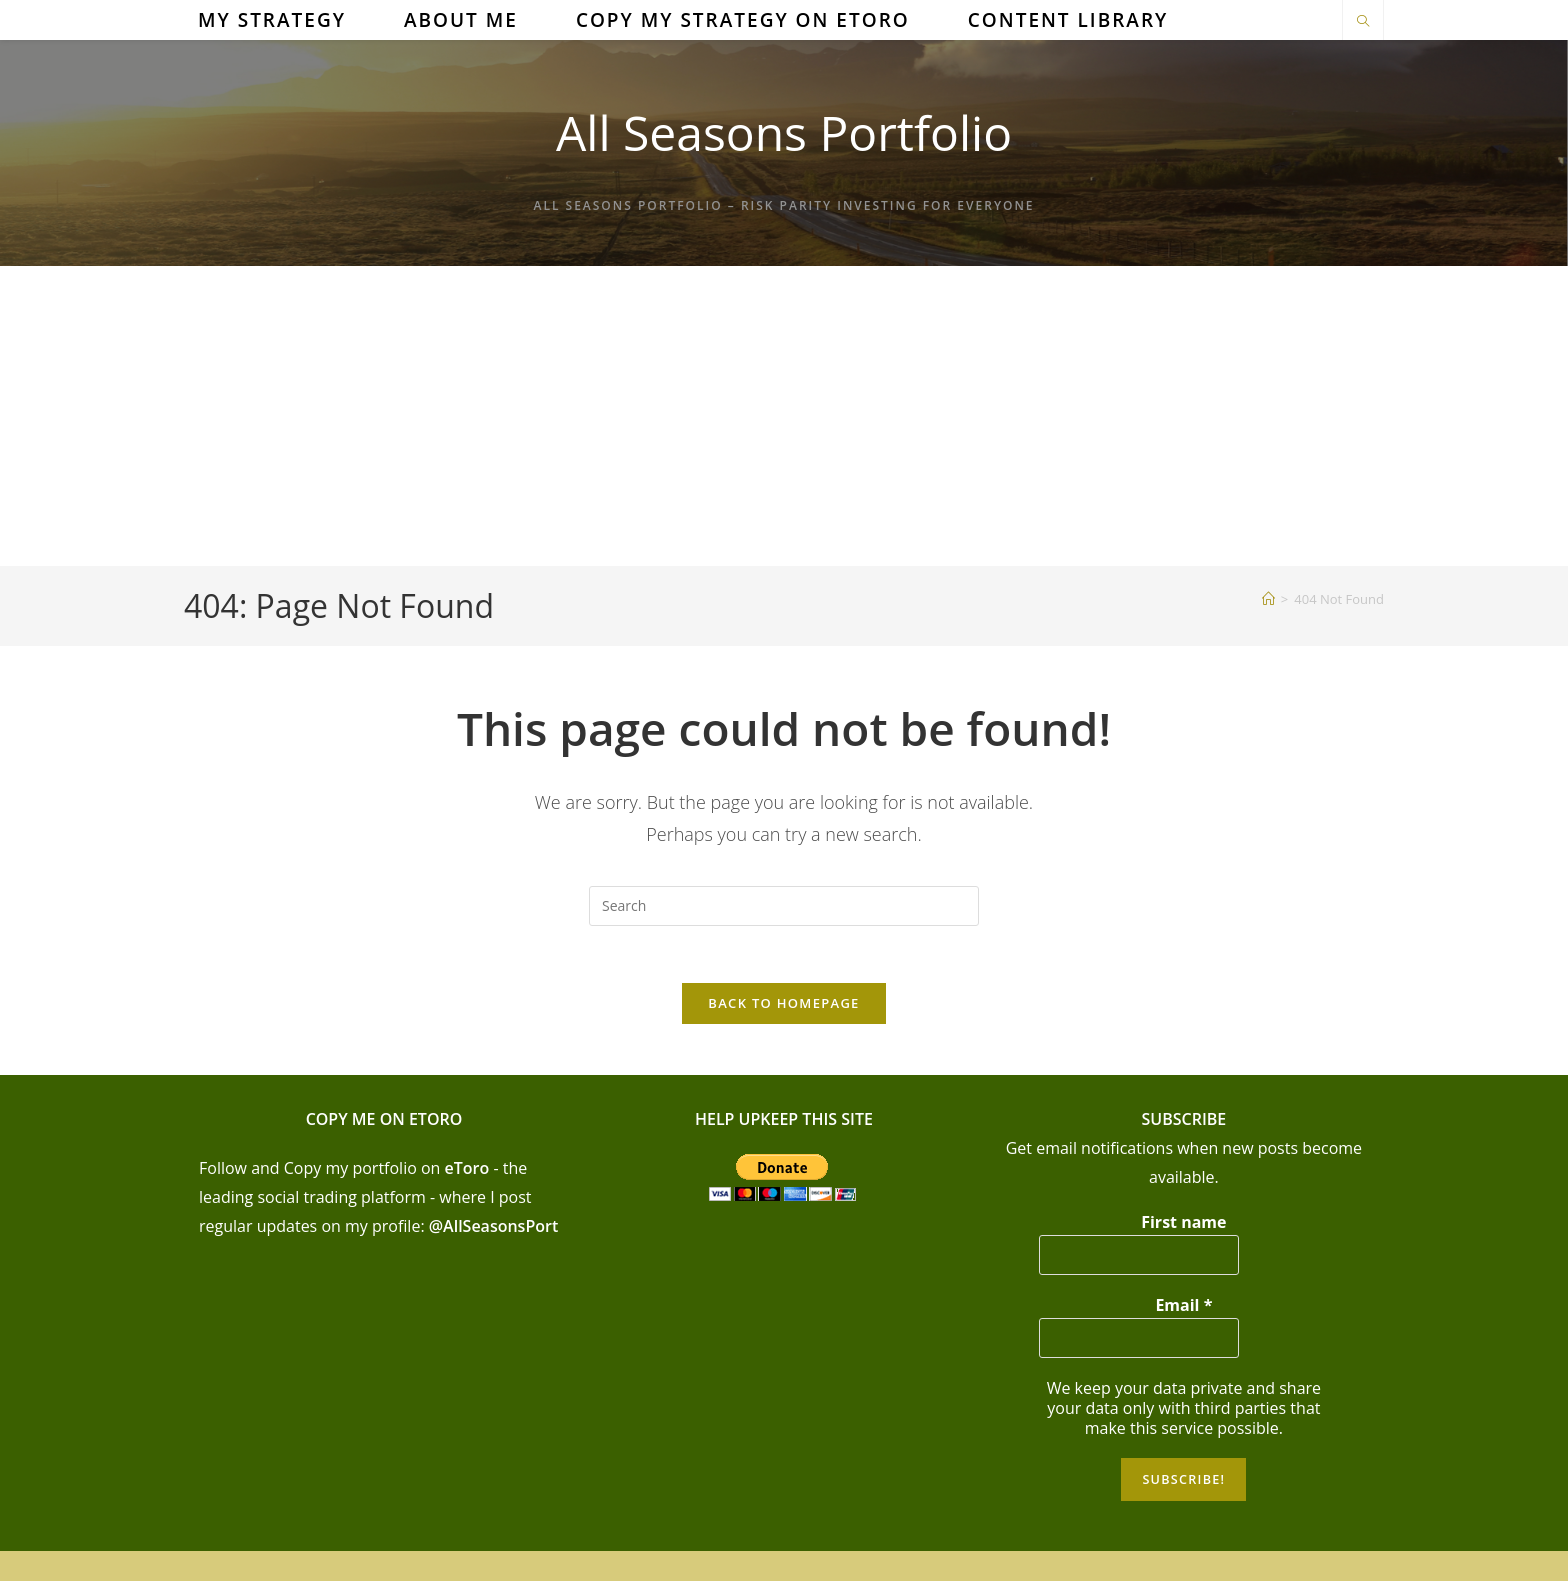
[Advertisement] (784, 416)
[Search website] (1363, 22)
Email (1183, 1308)
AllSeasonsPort (500, 1229)
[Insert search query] (784, 906)
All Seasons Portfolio (784, 132)
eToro (467, 1171)
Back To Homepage (783, 1007)
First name (1183, 1225)
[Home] (1268, 599)
